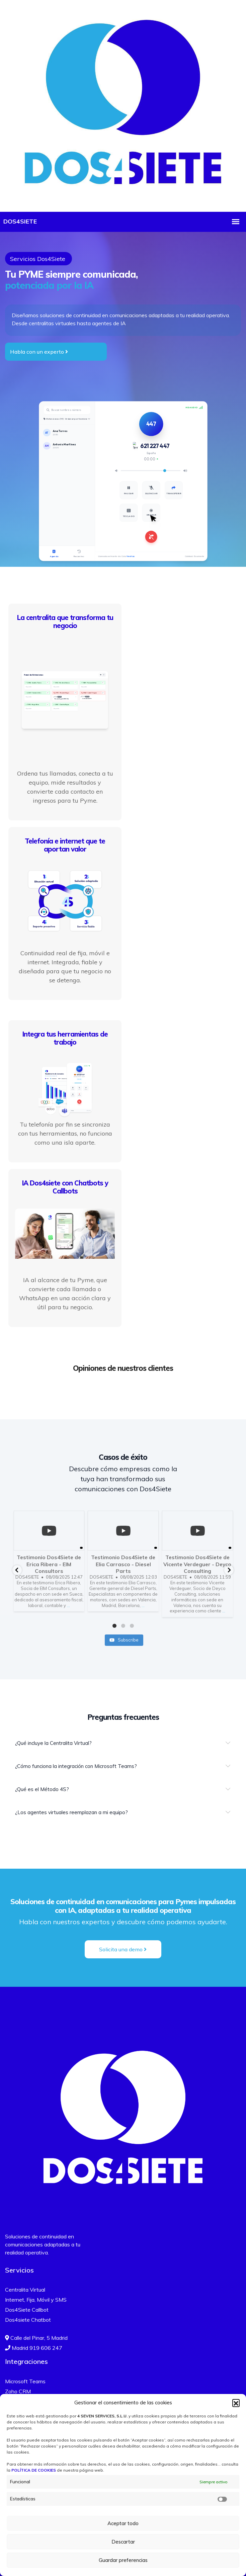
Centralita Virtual (25, 2288)
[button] (236, 2402)
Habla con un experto (39, 351)
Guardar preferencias (123, 2560)
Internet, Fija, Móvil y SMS (36, 2298)
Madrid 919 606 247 (33, 2346)
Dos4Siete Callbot (27, 2308)
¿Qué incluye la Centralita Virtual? (53, 1742)
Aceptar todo (123, 2523)
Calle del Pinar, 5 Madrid (36, 2336)
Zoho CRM (18, 2390)
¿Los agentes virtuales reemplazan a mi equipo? (71, 1811)
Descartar (123, 2542)
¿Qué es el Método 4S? (42, 1788)
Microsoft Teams (25, 2380)
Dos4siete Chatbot (28, 2318)
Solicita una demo (123, 1947)
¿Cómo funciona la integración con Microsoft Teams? (76, 1765)
